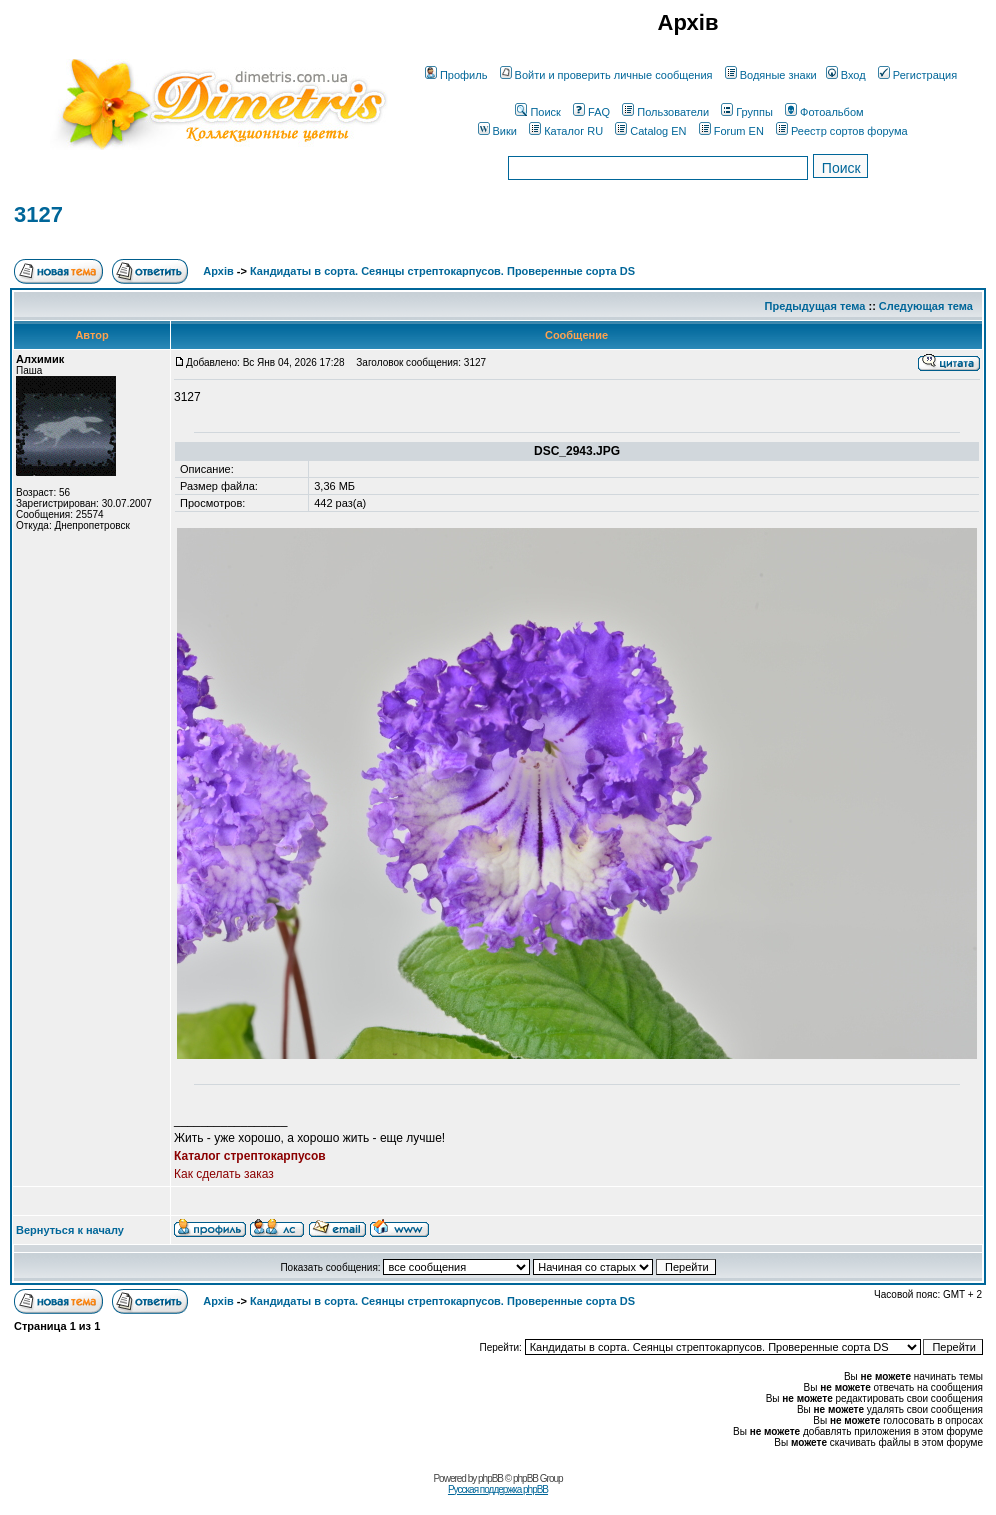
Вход (846, 75)
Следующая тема (926, 306)
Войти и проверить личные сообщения (606, 75)
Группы (747, 112)
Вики (497, 131)
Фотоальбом (824, 112)
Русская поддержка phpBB (498, 1489)
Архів (218, 271)
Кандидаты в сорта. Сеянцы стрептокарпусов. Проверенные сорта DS (442, 271)
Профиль (456, 75)
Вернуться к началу (70, 1230)
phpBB (490, 1478)
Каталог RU (566, 131)
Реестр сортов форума (842, 131)
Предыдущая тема (815, 306)
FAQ (591, 112)
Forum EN (731, 131)
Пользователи (665, 112)
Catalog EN (650, 131)
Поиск (537, 112)
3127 (38, 214)
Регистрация (917, 75)
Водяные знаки (771, 75)
